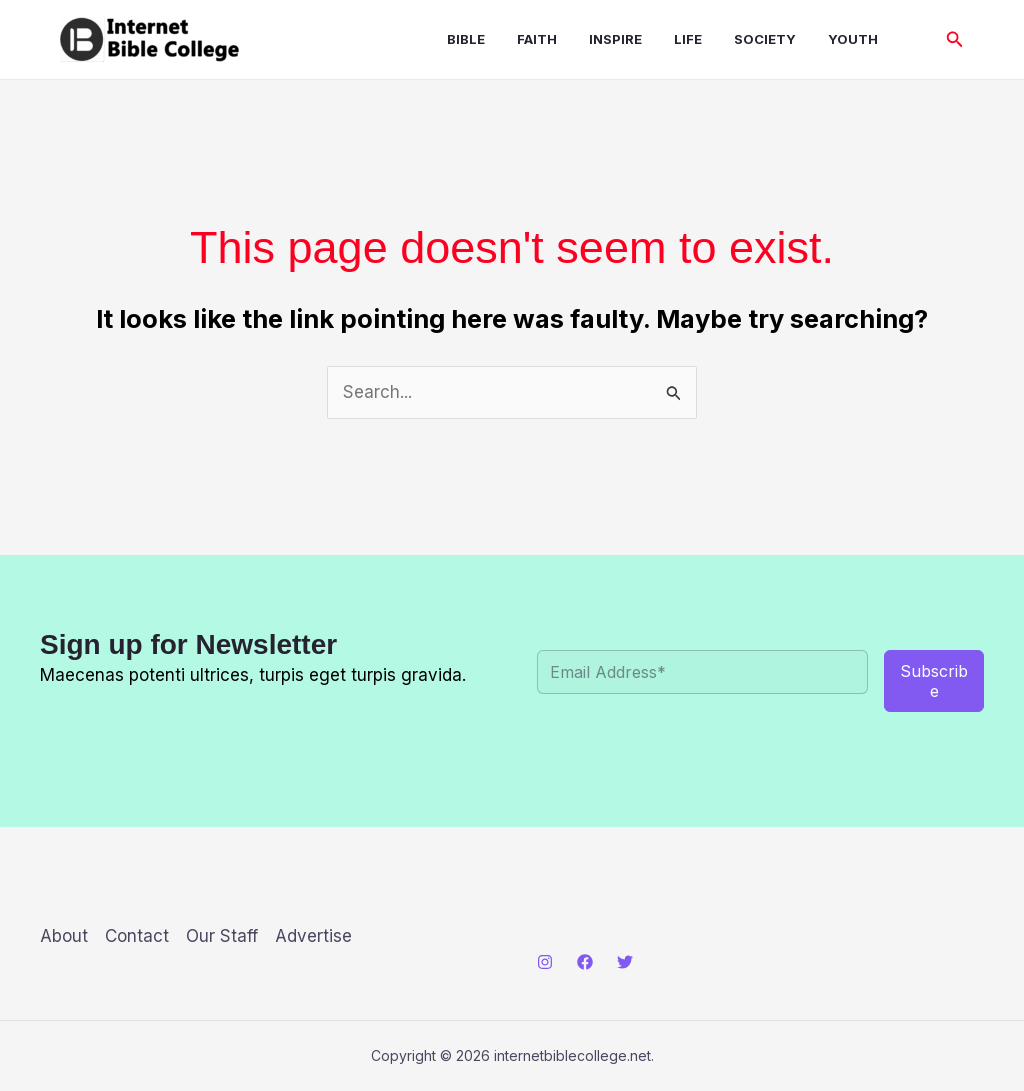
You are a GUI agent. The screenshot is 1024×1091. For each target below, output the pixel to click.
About (64, 936)
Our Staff (222, 936)
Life (688, 39)
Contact (137, 936)
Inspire (615, 39)
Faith (537, 39)
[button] (955, 39)
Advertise (313, 936)
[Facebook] (585, 962)
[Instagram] (545, 962)
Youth (853, 39)
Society (765, 39)
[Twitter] (625, 962)
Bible (466, 39)
